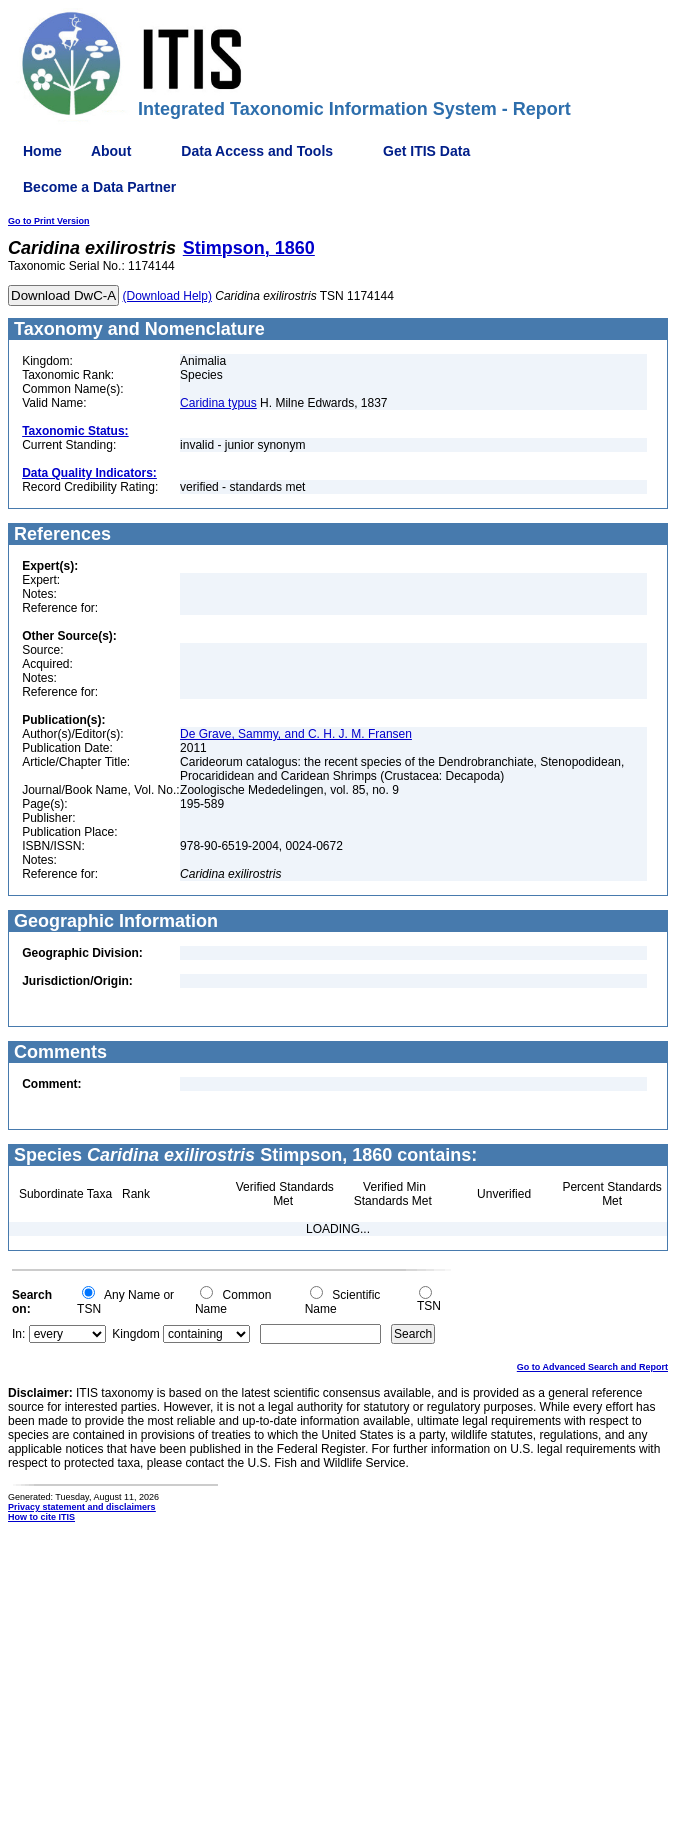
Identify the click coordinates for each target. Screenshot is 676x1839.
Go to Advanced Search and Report (592, 1367)
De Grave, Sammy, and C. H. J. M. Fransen (296, 734)
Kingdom (135, 1334)
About (111, 151)
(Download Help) (167, 296)
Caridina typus (218, 403)
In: (18, 1334)
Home (42, 151)
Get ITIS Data (426, 151)
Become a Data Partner (99, 187)
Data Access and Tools (257, 151)
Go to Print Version (49, 221)
